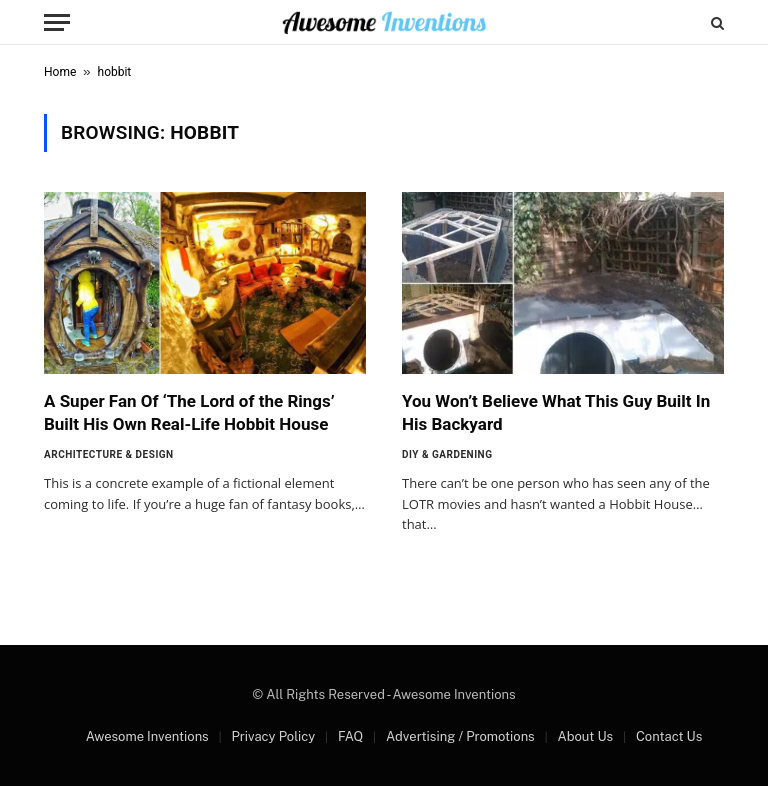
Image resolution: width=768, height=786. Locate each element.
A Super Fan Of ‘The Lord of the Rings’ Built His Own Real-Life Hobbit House (189, 412)
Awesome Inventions (147, 736)
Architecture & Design (109, 454)
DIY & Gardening (447, 454)
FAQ (350, 736)
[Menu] (57, 22)
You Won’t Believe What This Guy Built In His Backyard (556, 412)
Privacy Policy (273, 736)
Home (60, 72)
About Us (585, 736)
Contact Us (669, 736)
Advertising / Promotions (460, 736)
